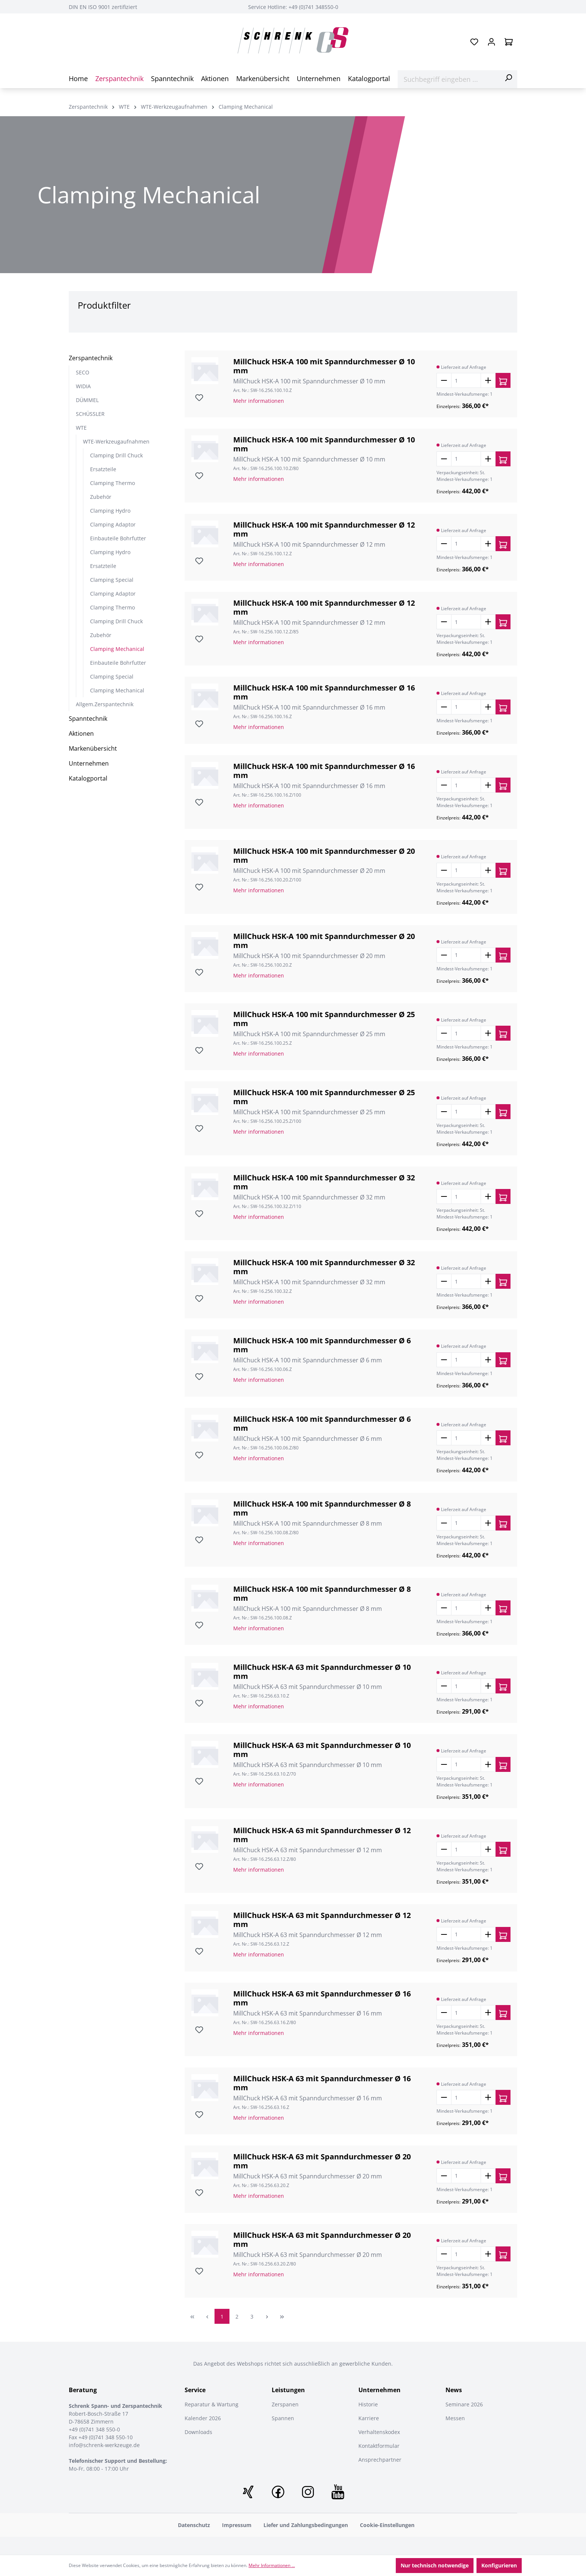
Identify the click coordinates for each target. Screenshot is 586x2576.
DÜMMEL (87, 400)
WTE (81, 427)
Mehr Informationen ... (272, 2565)
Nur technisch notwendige (435, 2565)
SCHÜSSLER (90, 413)
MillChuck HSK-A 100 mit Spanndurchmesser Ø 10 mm (324, 366)
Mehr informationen (258, 400)
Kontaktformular (379, 2445)
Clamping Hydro (110, 510)
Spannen (283, 2418)
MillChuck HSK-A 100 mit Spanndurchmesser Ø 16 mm (324, 692)
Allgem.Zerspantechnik (104, 704)
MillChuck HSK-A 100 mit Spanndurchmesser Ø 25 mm (324, 1019)
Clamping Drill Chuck (116, 455)
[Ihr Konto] (491, 42)
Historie (368, 2404)
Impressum (237, 2525)
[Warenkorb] (508, 42)
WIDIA (83, 386)
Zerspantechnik (90, 358)
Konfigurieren (499, 2565)
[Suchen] (508, 77)
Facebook (278, 2491)
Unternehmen (89, 763)
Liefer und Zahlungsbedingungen (305, 2525)
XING (248, 2491)
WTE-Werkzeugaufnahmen (116, 441)
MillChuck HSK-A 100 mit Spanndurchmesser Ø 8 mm (322, 1508)
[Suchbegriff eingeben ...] (449, 79)
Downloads (198, 2432)
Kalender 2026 (203, 2418)
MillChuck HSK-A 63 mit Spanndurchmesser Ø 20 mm (322, 2161)
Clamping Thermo (112, 483)
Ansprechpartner (379, 2459)
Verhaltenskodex (379, 2432)
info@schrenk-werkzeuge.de (104, 2445)
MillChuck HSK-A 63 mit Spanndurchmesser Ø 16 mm (322, 1998)
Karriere (368, 2418)
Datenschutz (194, 2525)
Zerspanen (285, 2404)
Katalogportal (88, 778)
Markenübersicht (93, 748)
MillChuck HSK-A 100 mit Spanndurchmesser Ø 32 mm (324, 1182)
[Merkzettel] (474, 42)
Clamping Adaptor (113, 524)
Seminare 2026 (464, 2404)
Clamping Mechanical (117, 648)
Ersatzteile (103, 469)
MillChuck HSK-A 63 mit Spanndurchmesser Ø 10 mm (322, 1672)
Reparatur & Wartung (211, 2404)
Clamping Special (111, 579)
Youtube (337, 2491)
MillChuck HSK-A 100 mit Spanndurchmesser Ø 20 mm (324, 856)
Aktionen (81, 733)
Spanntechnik (88, 718)
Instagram (307, 2491)
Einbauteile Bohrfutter (118, 538)
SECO (82, 372)
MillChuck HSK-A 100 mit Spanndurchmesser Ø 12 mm (324, 529)
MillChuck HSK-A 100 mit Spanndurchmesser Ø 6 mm (322, 1345)
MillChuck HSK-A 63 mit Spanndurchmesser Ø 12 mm (322, 1835)
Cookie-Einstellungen (387, 2525)
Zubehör (100, 496)
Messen (455, 2418)
